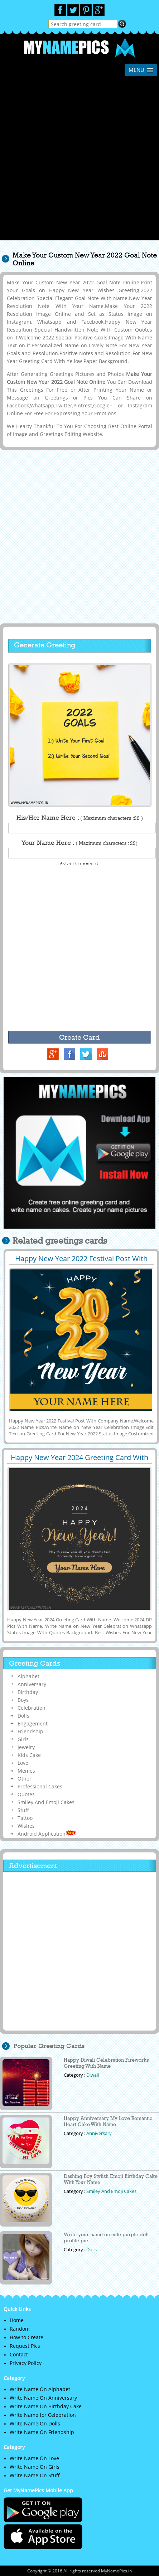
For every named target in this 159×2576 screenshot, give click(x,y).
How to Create (26, 2337)
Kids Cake (29, 1755)
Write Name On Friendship (42, 2432)
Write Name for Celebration (43, 2414)
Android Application (47, 1833)
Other (25, 1778)
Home (17, 2320)
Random (20, 2328)
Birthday (28, 1692)
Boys (23, 1699)
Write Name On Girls (34, 2466)
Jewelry (26, 1747)
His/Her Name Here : (79, 817)
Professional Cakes (40, 1786)
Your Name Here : (79, 842)
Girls (23, 1739)
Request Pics (25, 2345)
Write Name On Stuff (35, 2475)
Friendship (30, 1731)
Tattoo (25, 1818)
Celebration (31, 1707)
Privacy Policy (26, 2363)
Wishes (26, 1825)
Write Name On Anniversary (43, 2397)
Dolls (23, 1715)
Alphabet (28, 1676)
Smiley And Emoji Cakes (46, 1802)
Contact (19, 2354)
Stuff (23, 1810)
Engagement (33, 1723)
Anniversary (32, 1684)
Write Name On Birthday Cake (46, 2406)
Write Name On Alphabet (40, 2389)
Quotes (26, 1794)
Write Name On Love (34, 2458)
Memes (26, 1770)
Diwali (92, 2075)
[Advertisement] (79, 161)
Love (23, 1762)
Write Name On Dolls (35, 2423)
